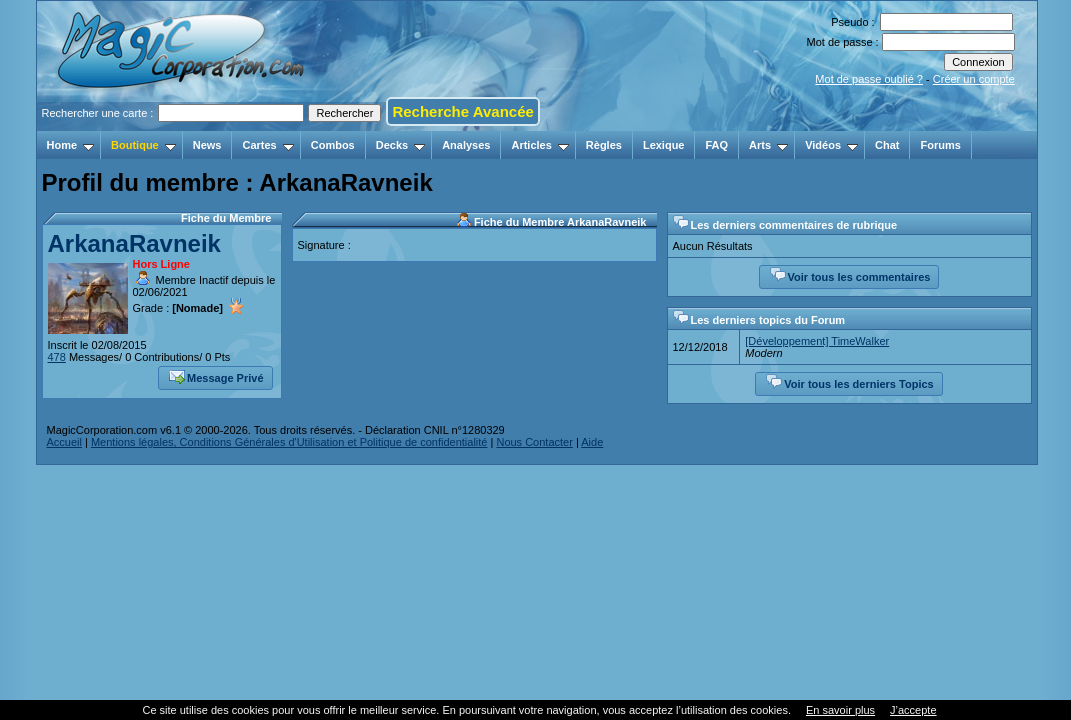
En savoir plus (840, 710)
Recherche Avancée (462, 111)
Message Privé (216, 376)
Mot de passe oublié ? (869, 79)
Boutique (143, 145)
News (207, 145)
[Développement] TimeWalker (817, 341)
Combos (333, 145)
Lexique (664, 145)
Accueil (64, 442)
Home (71, 145)
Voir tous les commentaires (850, 275)
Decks (400, 145)
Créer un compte (974, 79)
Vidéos (831, 145)
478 (57, 357)
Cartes (267, 145)
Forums (940, 145)
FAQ (716, 145)
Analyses (466, 145)
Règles (604, 145)
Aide (592, 442)
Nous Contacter (534, 442)
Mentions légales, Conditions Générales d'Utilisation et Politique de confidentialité (289, 442)
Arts (768, 145)
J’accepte (913, 710)
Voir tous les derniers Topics (849, 382)
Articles (539, 145)
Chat (887, 145)
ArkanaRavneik (134, 243)
